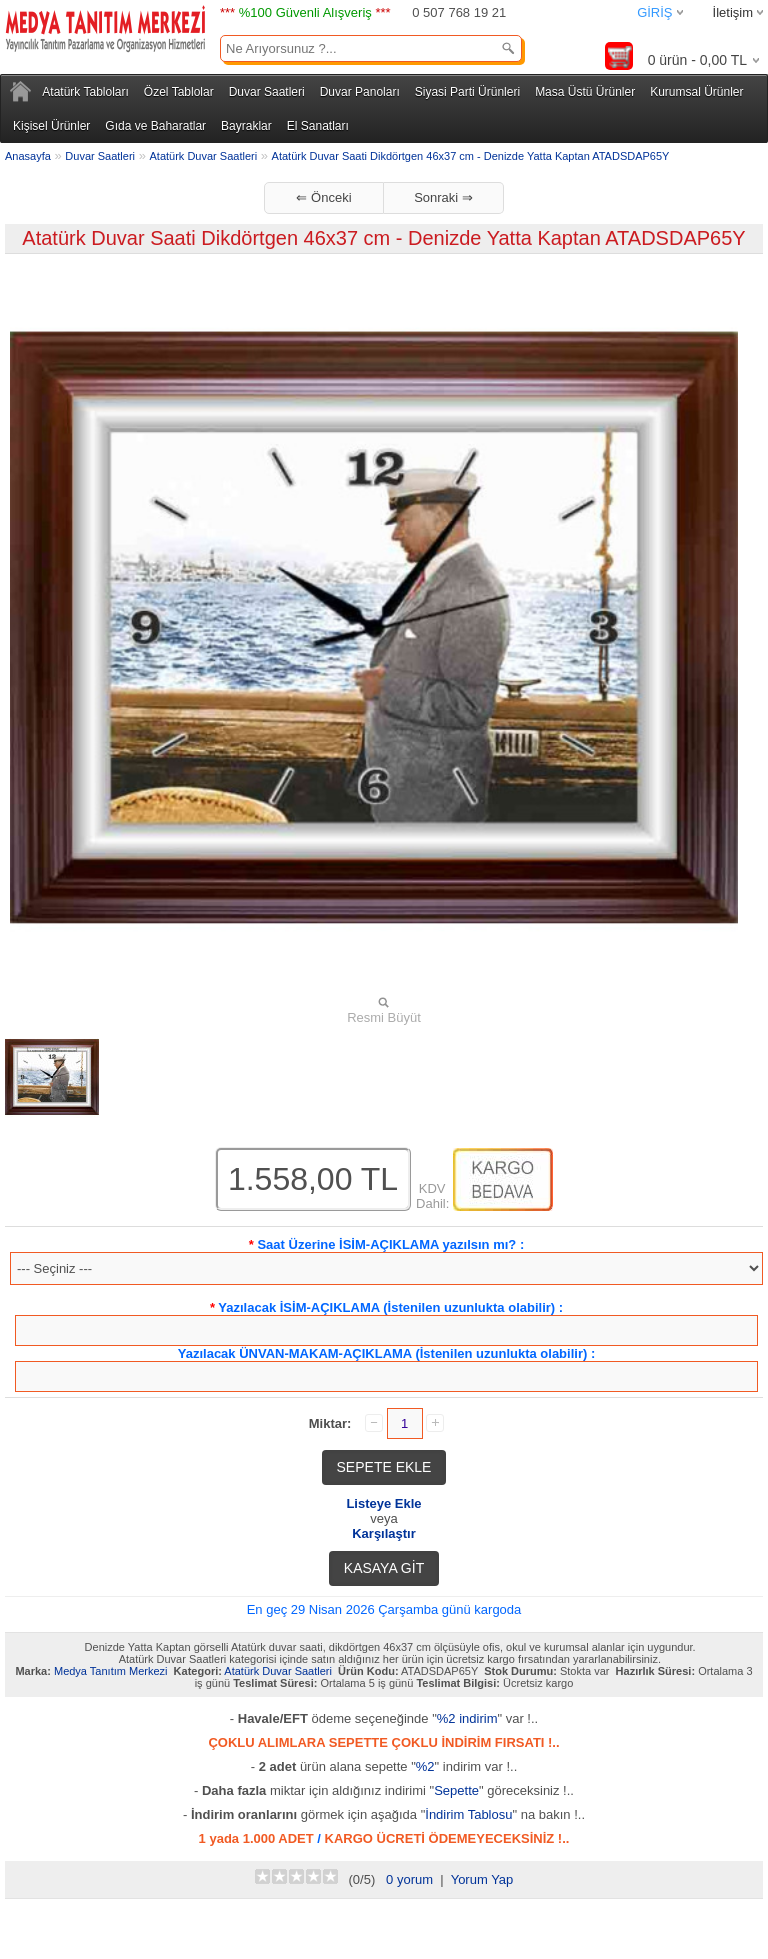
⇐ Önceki (323, 197)
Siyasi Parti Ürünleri (467, 92)
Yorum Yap (482, 1879)
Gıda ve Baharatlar (155, 126)
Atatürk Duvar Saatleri (204, 156)
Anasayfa (28, 156)
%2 (425, 1766)
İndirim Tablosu (468, 1814)
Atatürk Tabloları (85, 92)
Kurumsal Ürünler (696, 92)
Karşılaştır (384, 1533)
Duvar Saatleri (267, 92)
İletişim (733, 12)
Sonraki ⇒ (443, 197)
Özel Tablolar (179, 92)
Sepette (456, 1790)
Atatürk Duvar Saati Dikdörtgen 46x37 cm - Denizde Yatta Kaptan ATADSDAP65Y (471, 156)
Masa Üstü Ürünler (585, 92)
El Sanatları (318, 126)
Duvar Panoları (360, 92)
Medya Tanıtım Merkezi (111, 1671)
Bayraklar (246, 126)
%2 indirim (467, 1718)
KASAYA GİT (384, 1568)
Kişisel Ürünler (51, 126)
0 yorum (409, 1879)
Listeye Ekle (383, 1503)
